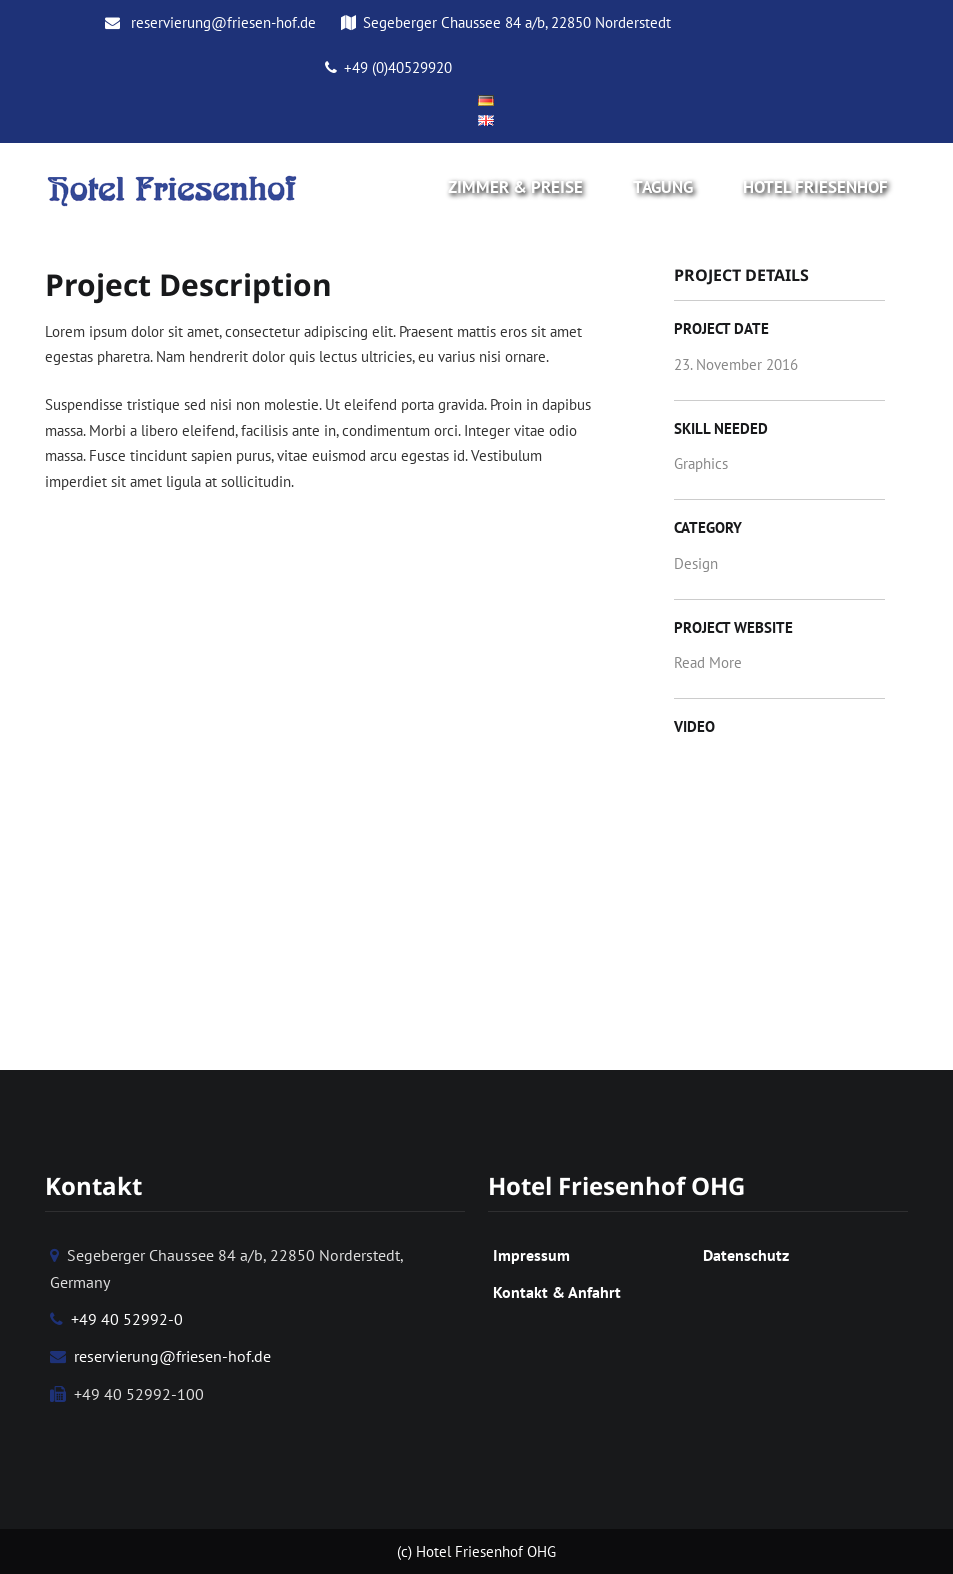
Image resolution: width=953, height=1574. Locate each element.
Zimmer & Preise (515, 187)
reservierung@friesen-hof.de (210, 22)
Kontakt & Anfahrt (557, 1292)
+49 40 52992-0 (116, 1319)
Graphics (701, 463)
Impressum (531, 1255)
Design (696, 563)
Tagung (663, 187)
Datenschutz (746, 1255)
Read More (708, 662)
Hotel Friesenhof (815, 187)
